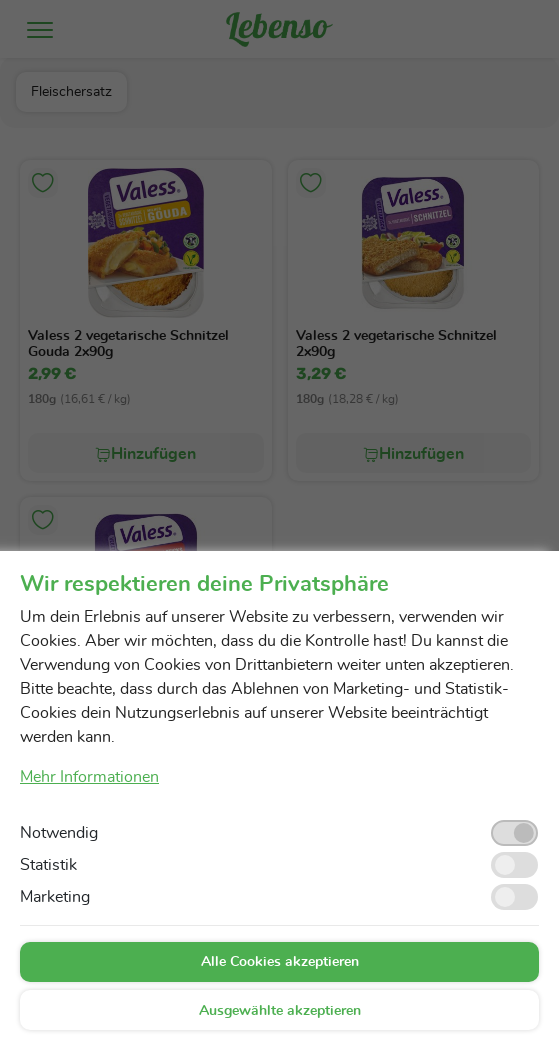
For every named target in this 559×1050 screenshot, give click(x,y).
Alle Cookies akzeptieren (280, 962)
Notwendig (59, 833)
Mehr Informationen (89, 777)
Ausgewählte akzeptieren (280, 1011)
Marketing (55, 897)
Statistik (48, 865)
